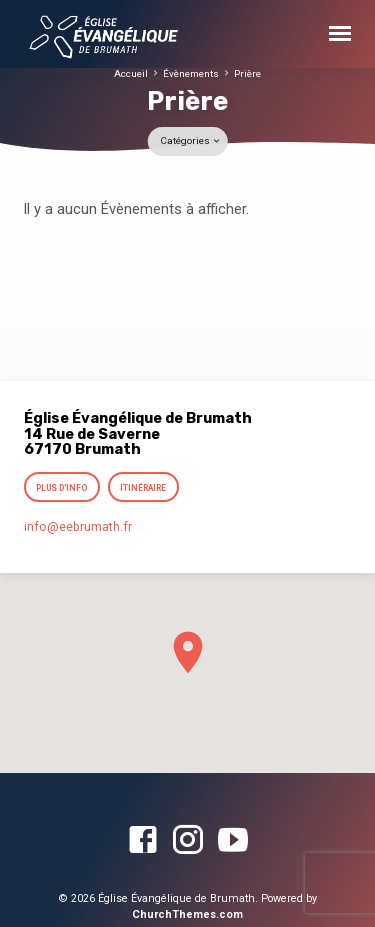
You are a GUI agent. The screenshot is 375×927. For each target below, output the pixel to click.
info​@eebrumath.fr (78, 527)
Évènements (191, 73)
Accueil (131, 73)
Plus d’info (62, 488)
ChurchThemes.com (187, 914)
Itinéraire (143, 488)
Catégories (191, 140)
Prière (247, 73)
